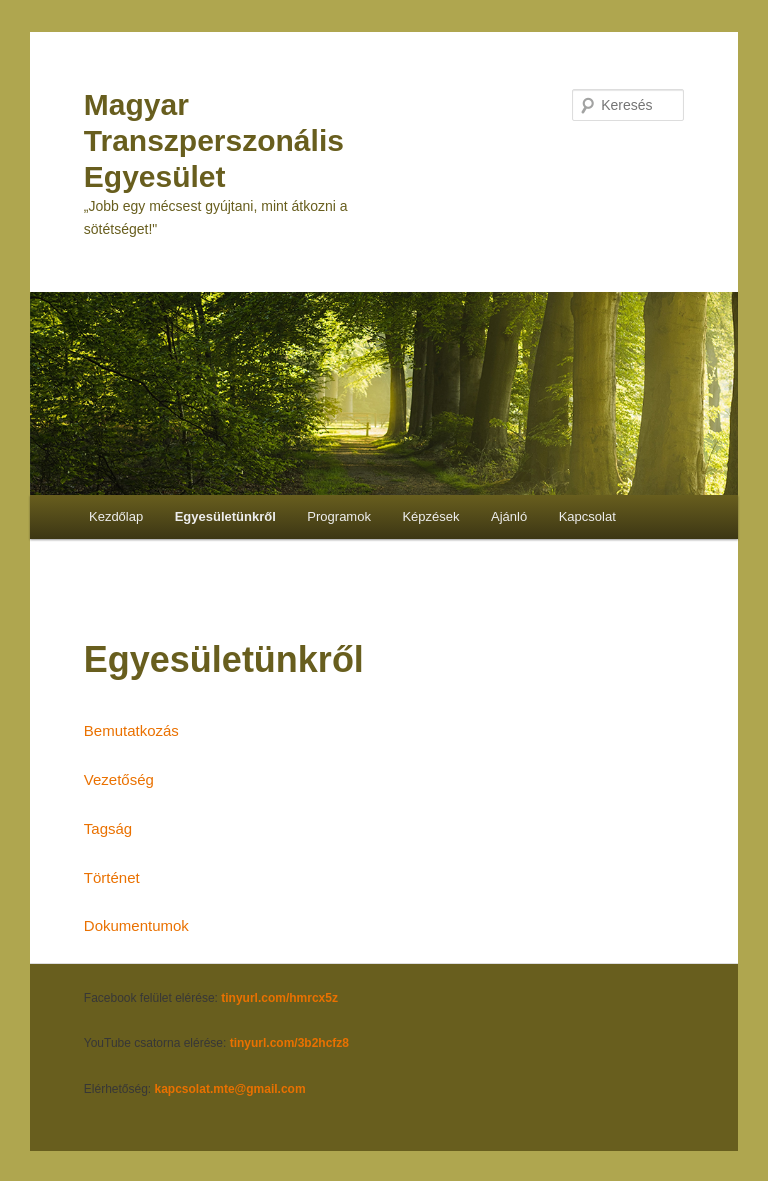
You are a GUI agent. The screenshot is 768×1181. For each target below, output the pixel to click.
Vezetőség (119, 779)
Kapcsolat (587, 516)
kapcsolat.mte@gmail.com (230, 1089)
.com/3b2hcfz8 (307, 1043)
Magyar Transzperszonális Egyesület (214, 140)
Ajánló (509, 516)
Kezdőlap (116, 516)
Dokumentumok (136, 925)
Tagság (108, 828)
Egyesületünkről (225, 516)
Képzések (430, 516)
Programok (339, 516)
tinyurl (248, 1043)
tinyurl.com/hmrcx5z (279, 998)
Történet (112, 877)
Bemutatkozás (131, 730)
